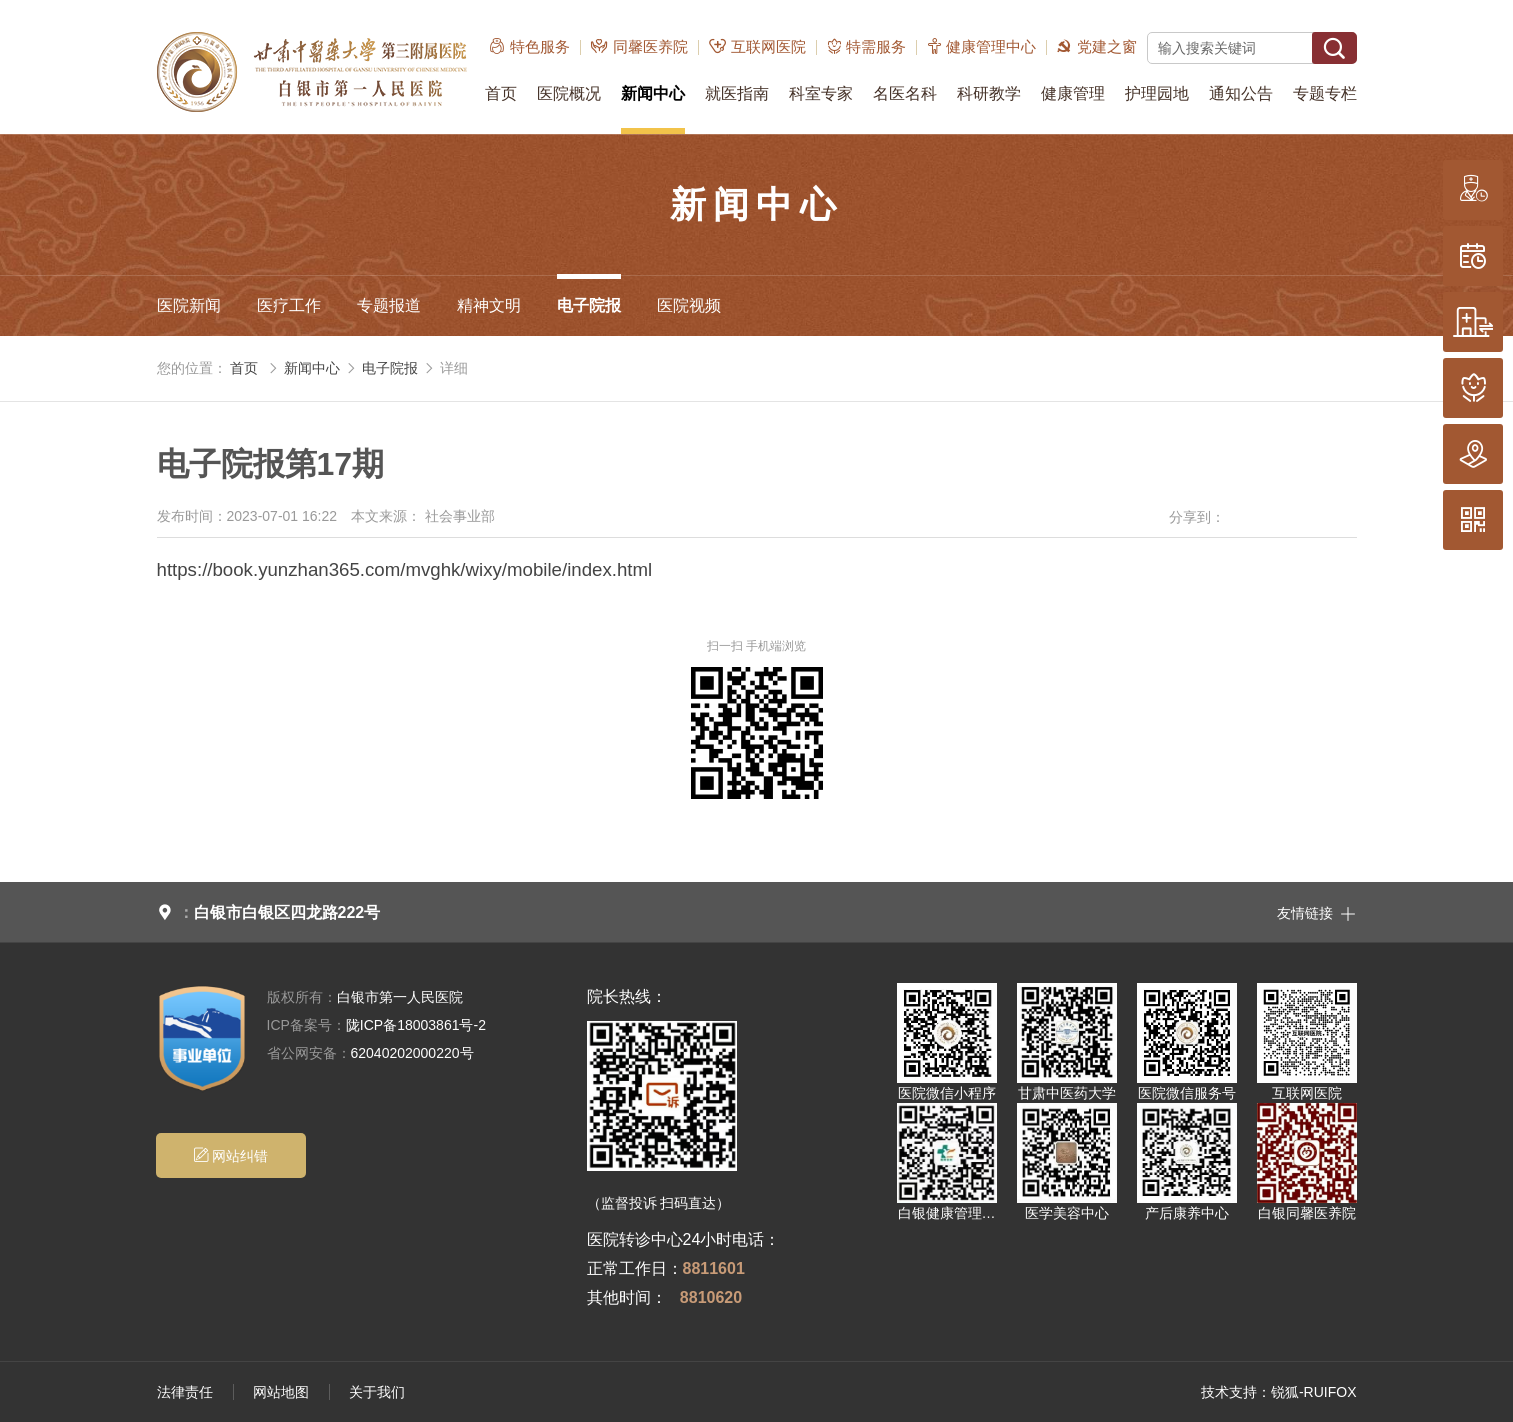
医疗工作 (289, 305)
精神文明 (489, 305)
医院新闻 (189, 305)
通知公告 (1241, 93)
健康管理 (1073, 93)
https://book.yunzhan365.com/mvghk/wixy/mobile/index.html (405, 569)
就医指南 (737, 93)
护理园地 (1157, 93)
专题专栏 (1325, 93)
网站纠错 (230, 1155)
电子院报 (589, 305)
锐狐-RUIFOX (1314, 1392)
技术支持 (1229, 1392)
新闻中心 (653, 93)
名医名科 (905, 93)
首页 (501, 93)
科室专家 (821, 93)
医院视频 (689, 305)
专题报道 (389, 305)
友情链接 (1317, 912)
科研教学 (989, 93)
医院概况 (569, 93)
